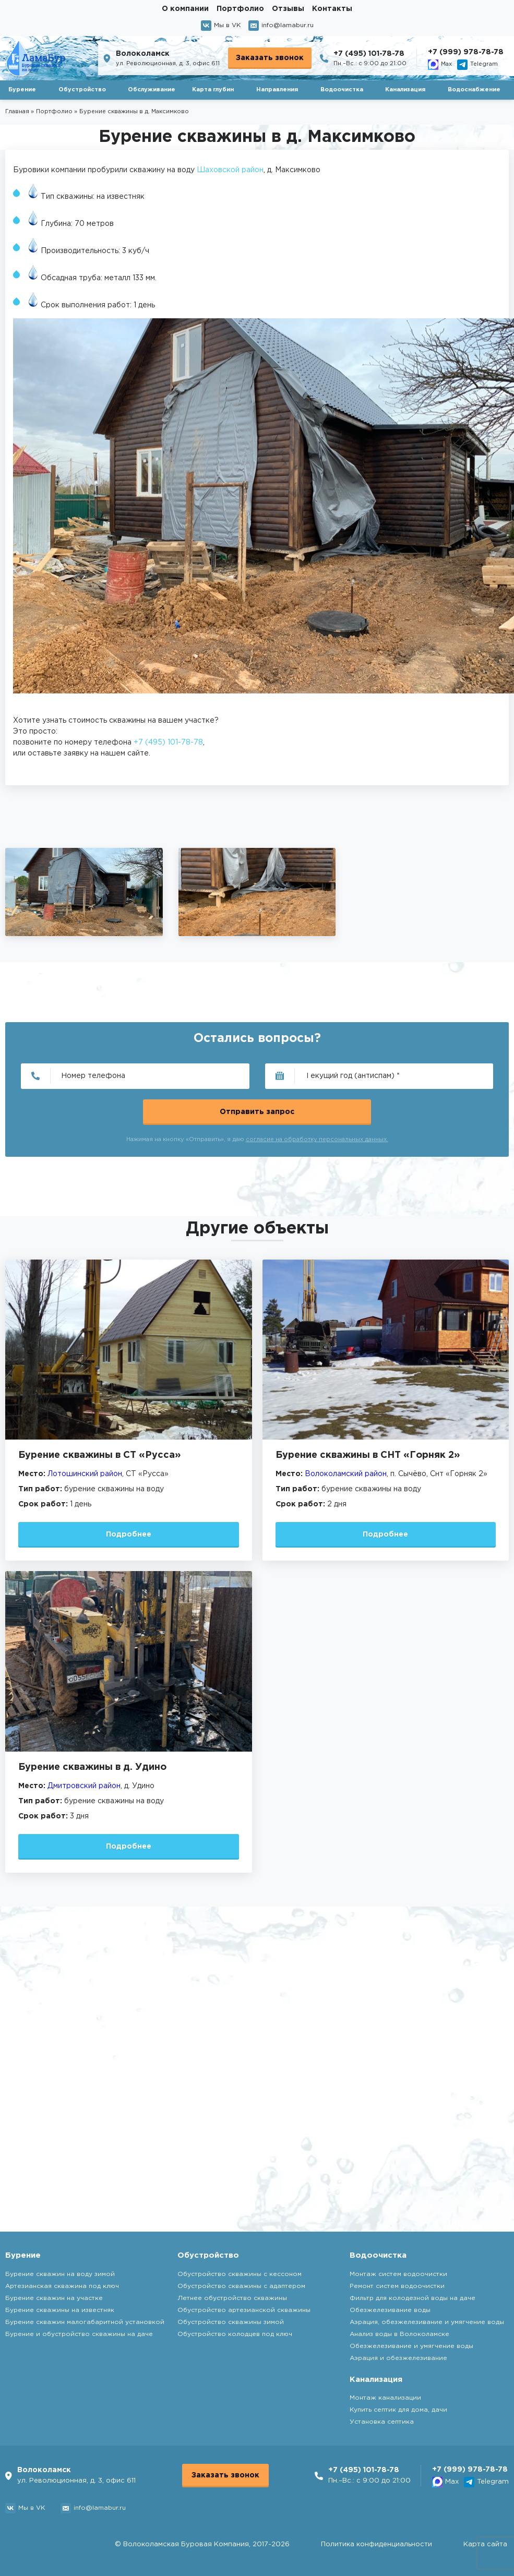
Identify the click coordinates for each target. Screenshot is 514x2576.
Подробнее (128, 1534)
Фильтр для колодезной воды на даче (412, 2298)
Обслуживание (151, 89)
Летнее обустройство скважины (232, 2298)
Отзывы (288, 9)
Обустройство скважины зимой (230, 2322)
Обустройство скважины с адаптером (241, 2286)
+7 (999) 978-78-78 (466, 52)
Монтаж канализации (385, 2398)
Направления (277, 89)
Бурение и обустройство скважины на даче (79, 2334)
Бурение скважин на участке (54, 2298)
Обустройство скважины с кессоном (239, 2274)
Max (440, 64)
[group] (84, 892)
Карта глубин (213, 89)
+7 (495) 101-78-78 (368, 54)
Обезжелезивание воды (390, 2310)
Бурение (22, 89)
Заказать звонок (270, 58)
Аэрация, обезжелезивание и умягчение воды (427, 2322)
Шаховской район (230, 170)
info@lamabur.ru (281, 25)
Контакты (332, 9)
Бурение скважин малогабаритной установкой (84, 2322)
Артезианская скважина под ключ (62, 2286)
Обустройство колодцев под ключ (234, 2334)
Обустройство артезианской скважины (243, 2310)
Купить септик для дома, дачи (398, 2410)
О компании (185, 9)
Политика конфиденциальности (376, 2544)
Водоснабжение (474, 89)
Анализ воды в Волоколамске (399, 2334)
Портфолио (240, 9)
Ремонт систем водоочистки (397, 2286)
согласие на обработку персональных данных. (317, 1139)
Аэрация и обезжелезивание (398, 2358)
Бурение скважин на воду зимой (60, 2274)
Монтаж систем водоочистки (398, 2274)
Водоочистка (341, 89)
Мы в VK (221, 25)
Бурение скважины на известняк (59, 2310)
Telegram (477, 64)
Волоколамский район (346, 1474)
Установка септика (382, 2422)
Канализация (405, 89)
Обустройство (82, 89)
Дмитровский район (84, 1786)
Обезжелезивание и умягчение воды (411, 2346)
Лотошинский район (84, 1474)
